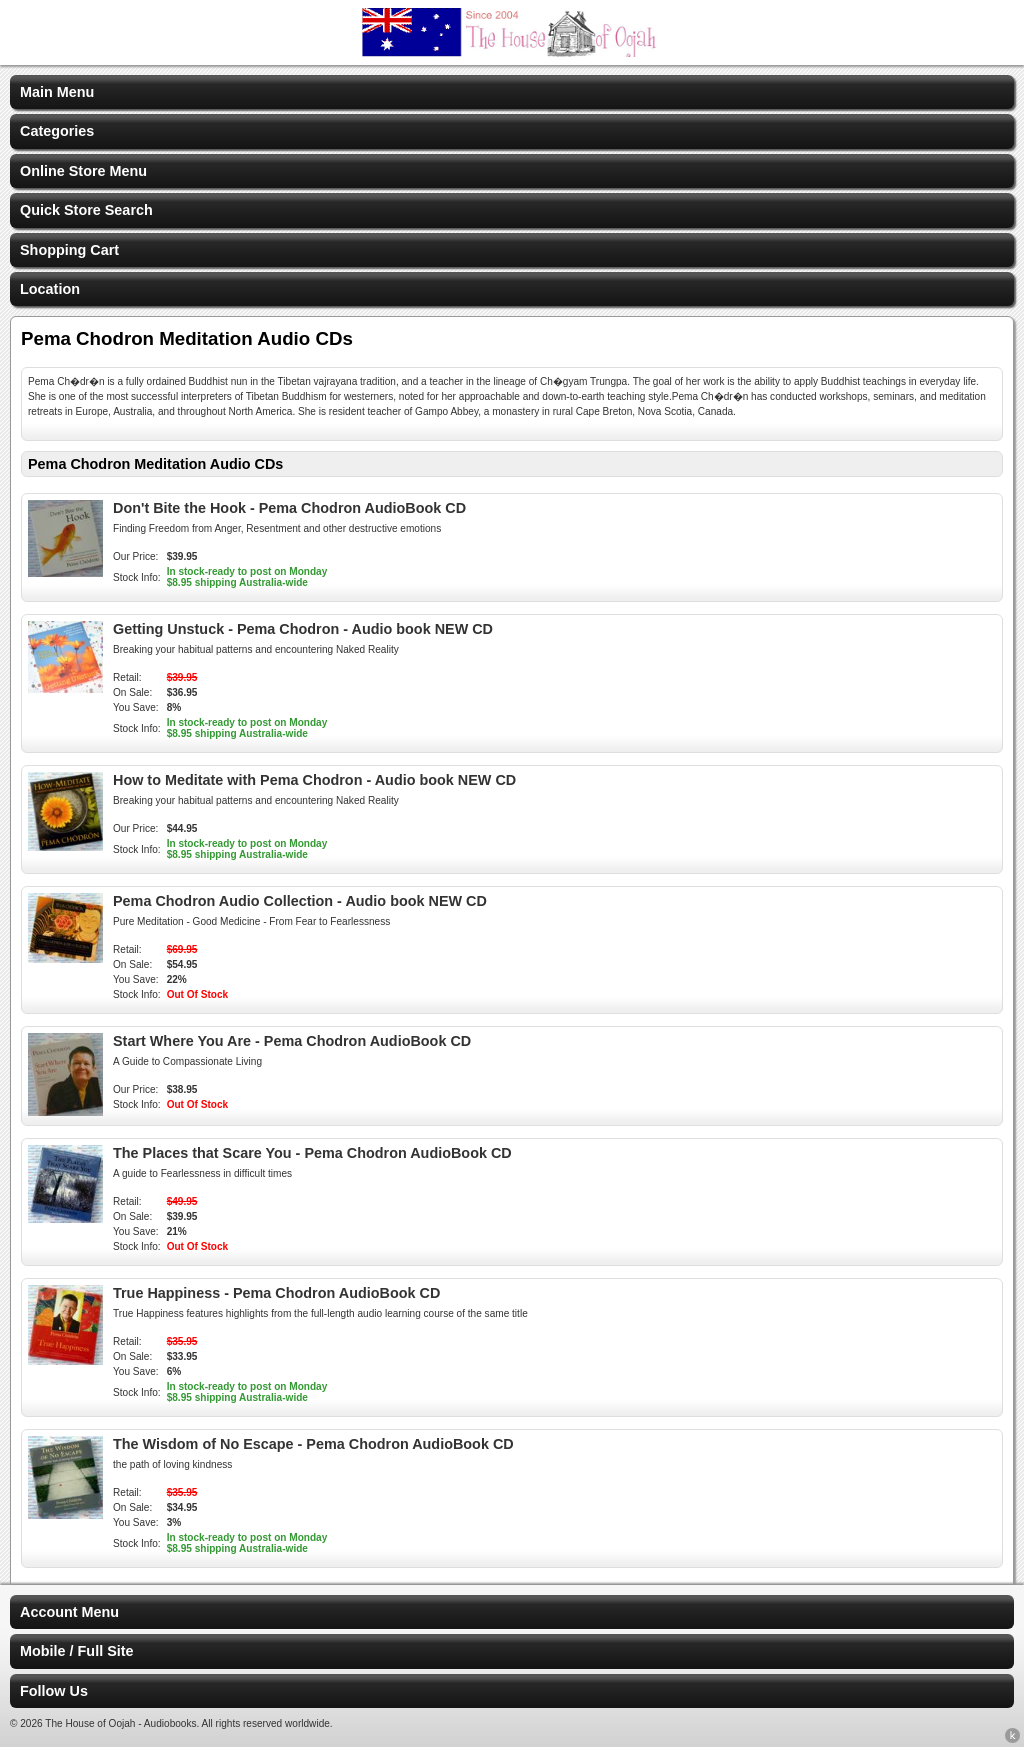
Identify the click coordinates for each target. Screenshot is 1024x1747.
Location (50, 289)
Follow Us (54, 1691)
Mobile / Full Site (77, 1651)
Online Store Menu (83, 171)
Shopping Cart (69, 250)
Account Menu (69, 1612)
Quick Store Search (86, 210)
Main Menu (57, 92)
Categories (57, 131)
